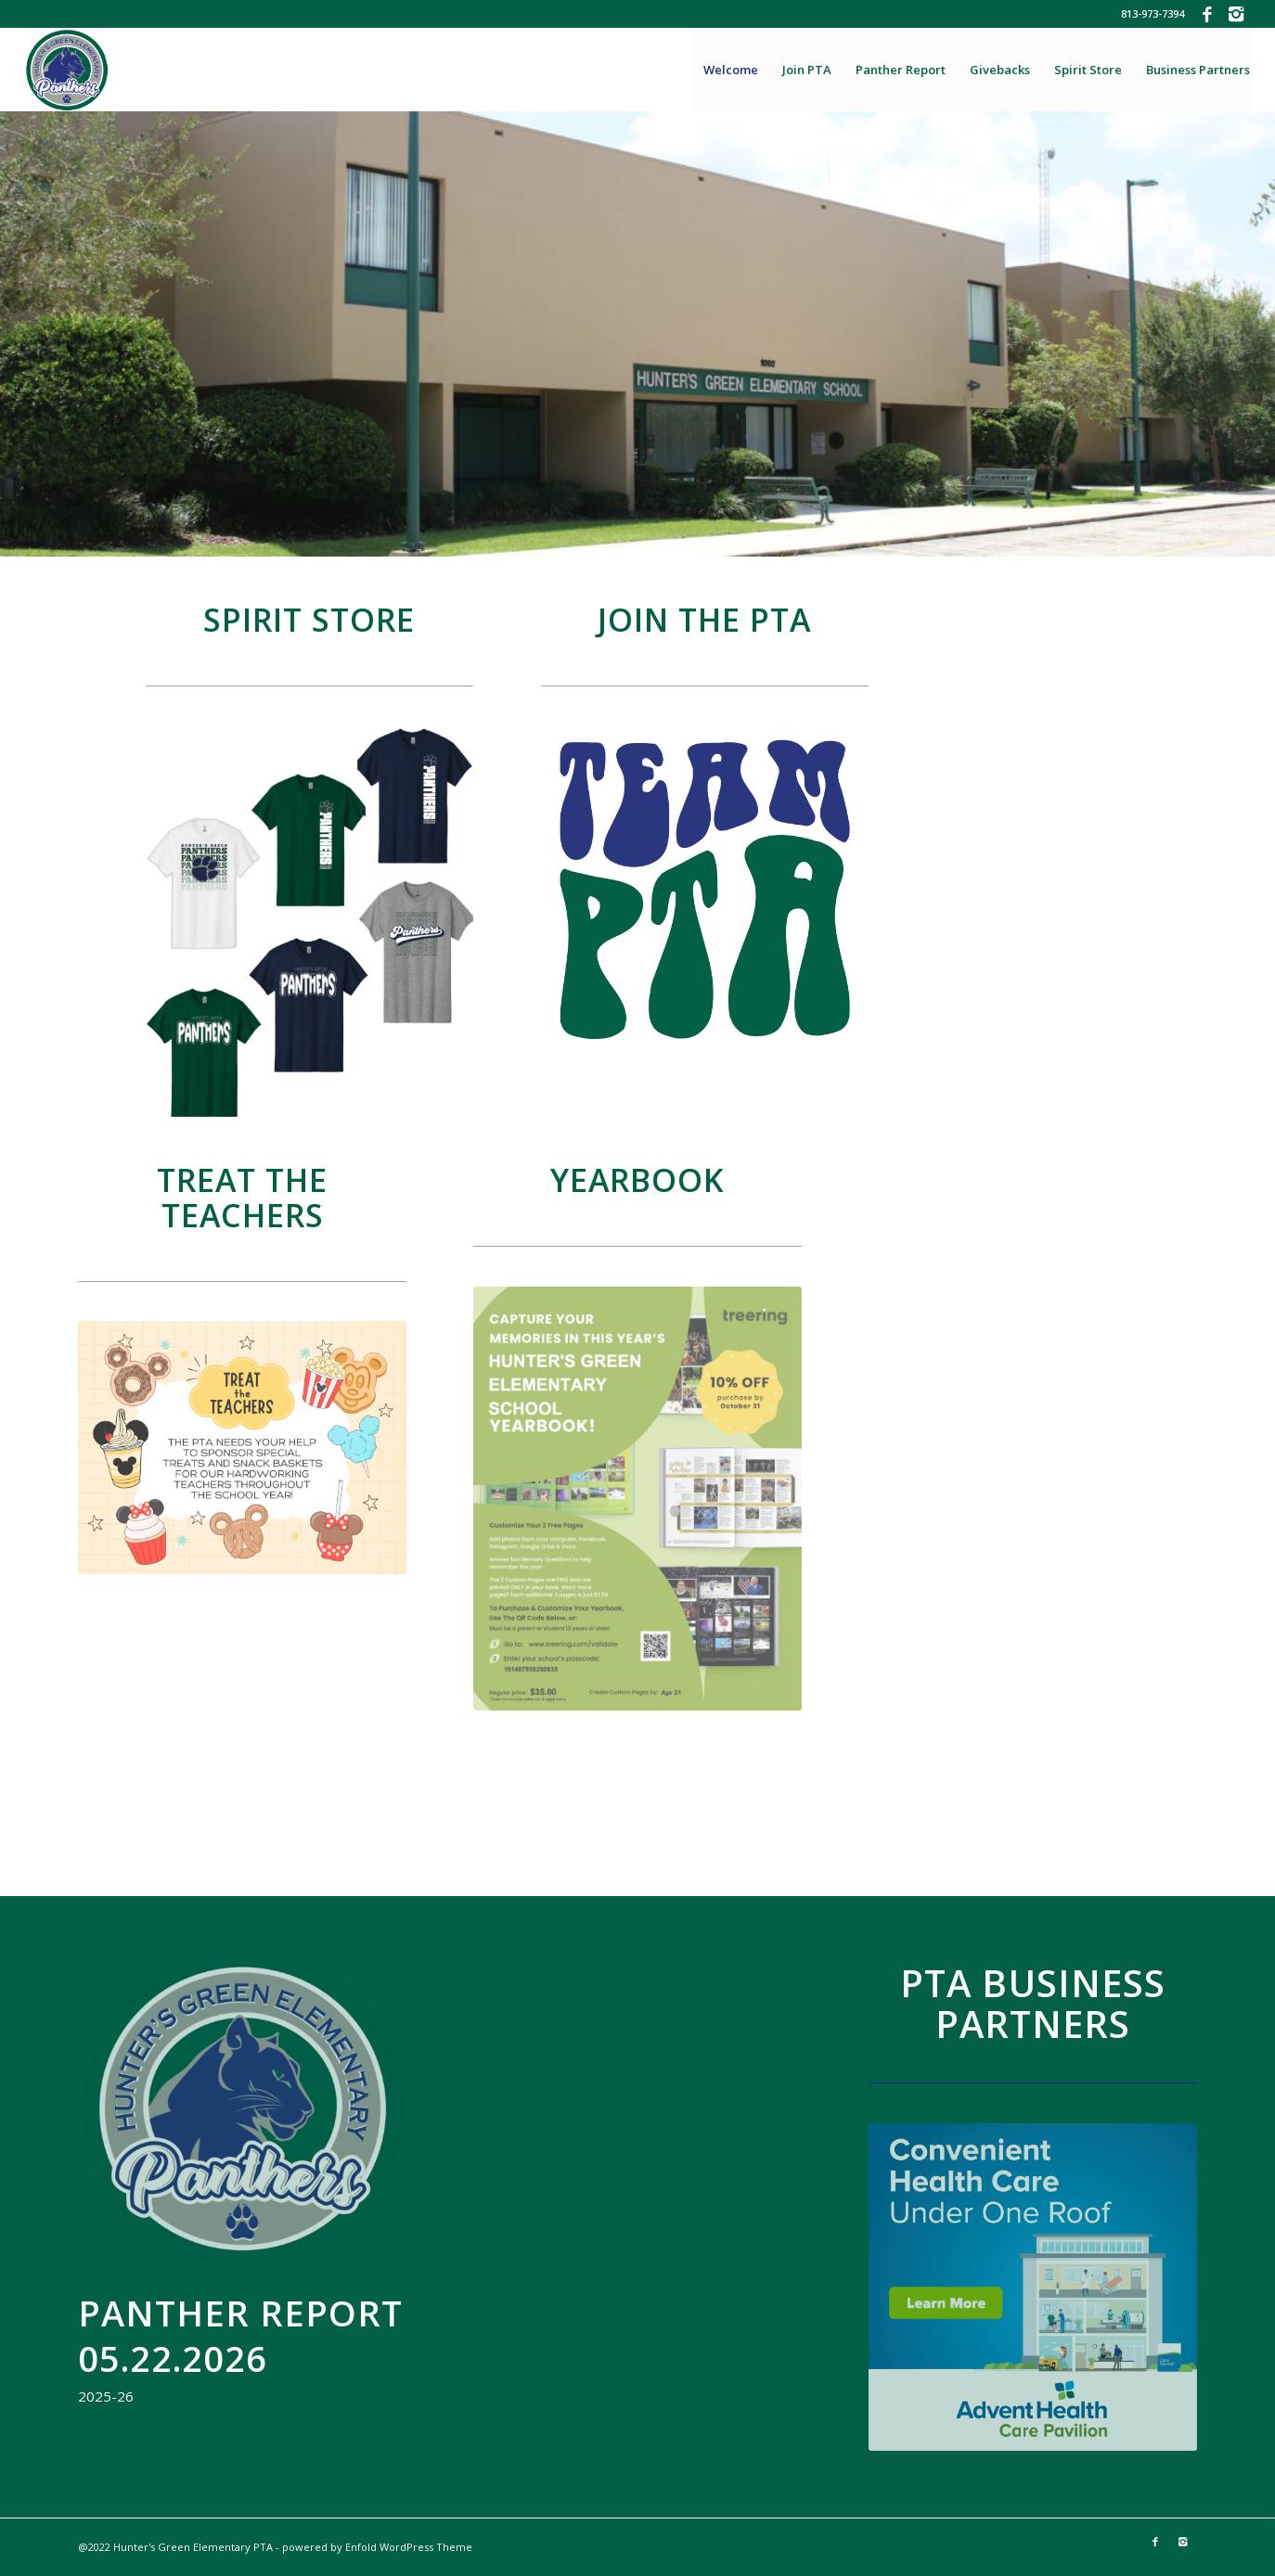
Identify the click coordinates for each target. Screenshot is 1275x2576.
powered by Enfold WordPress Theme (377, 2547)
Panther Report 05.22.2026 (240, 2335)
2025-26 (106, 2396)
